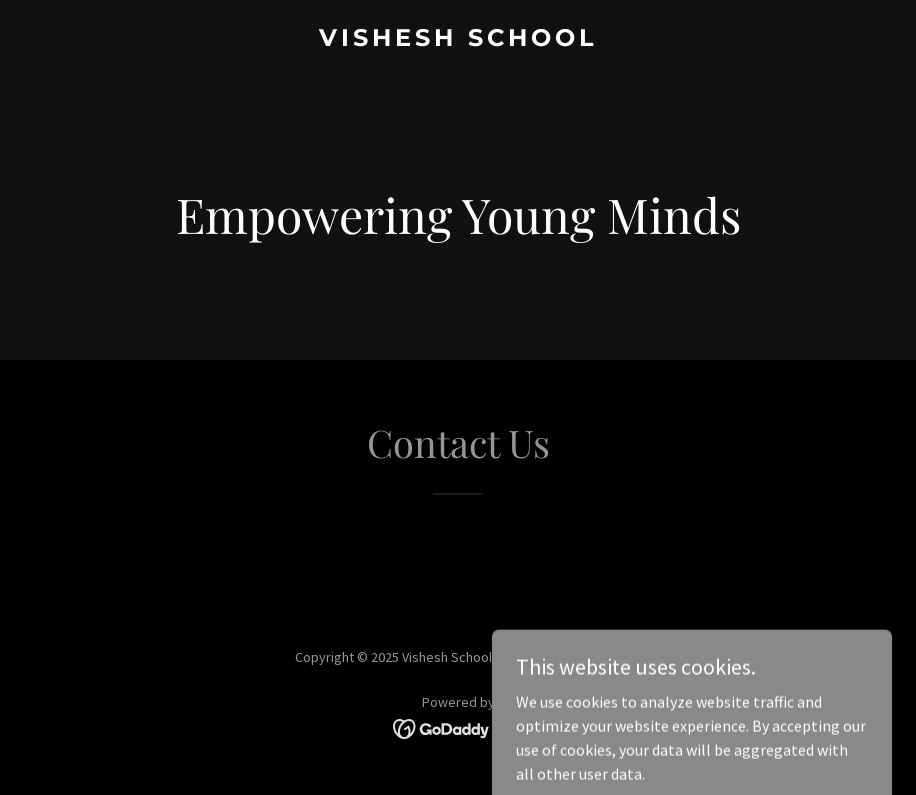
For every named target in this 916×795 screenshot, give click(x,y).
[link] (458, 40)
